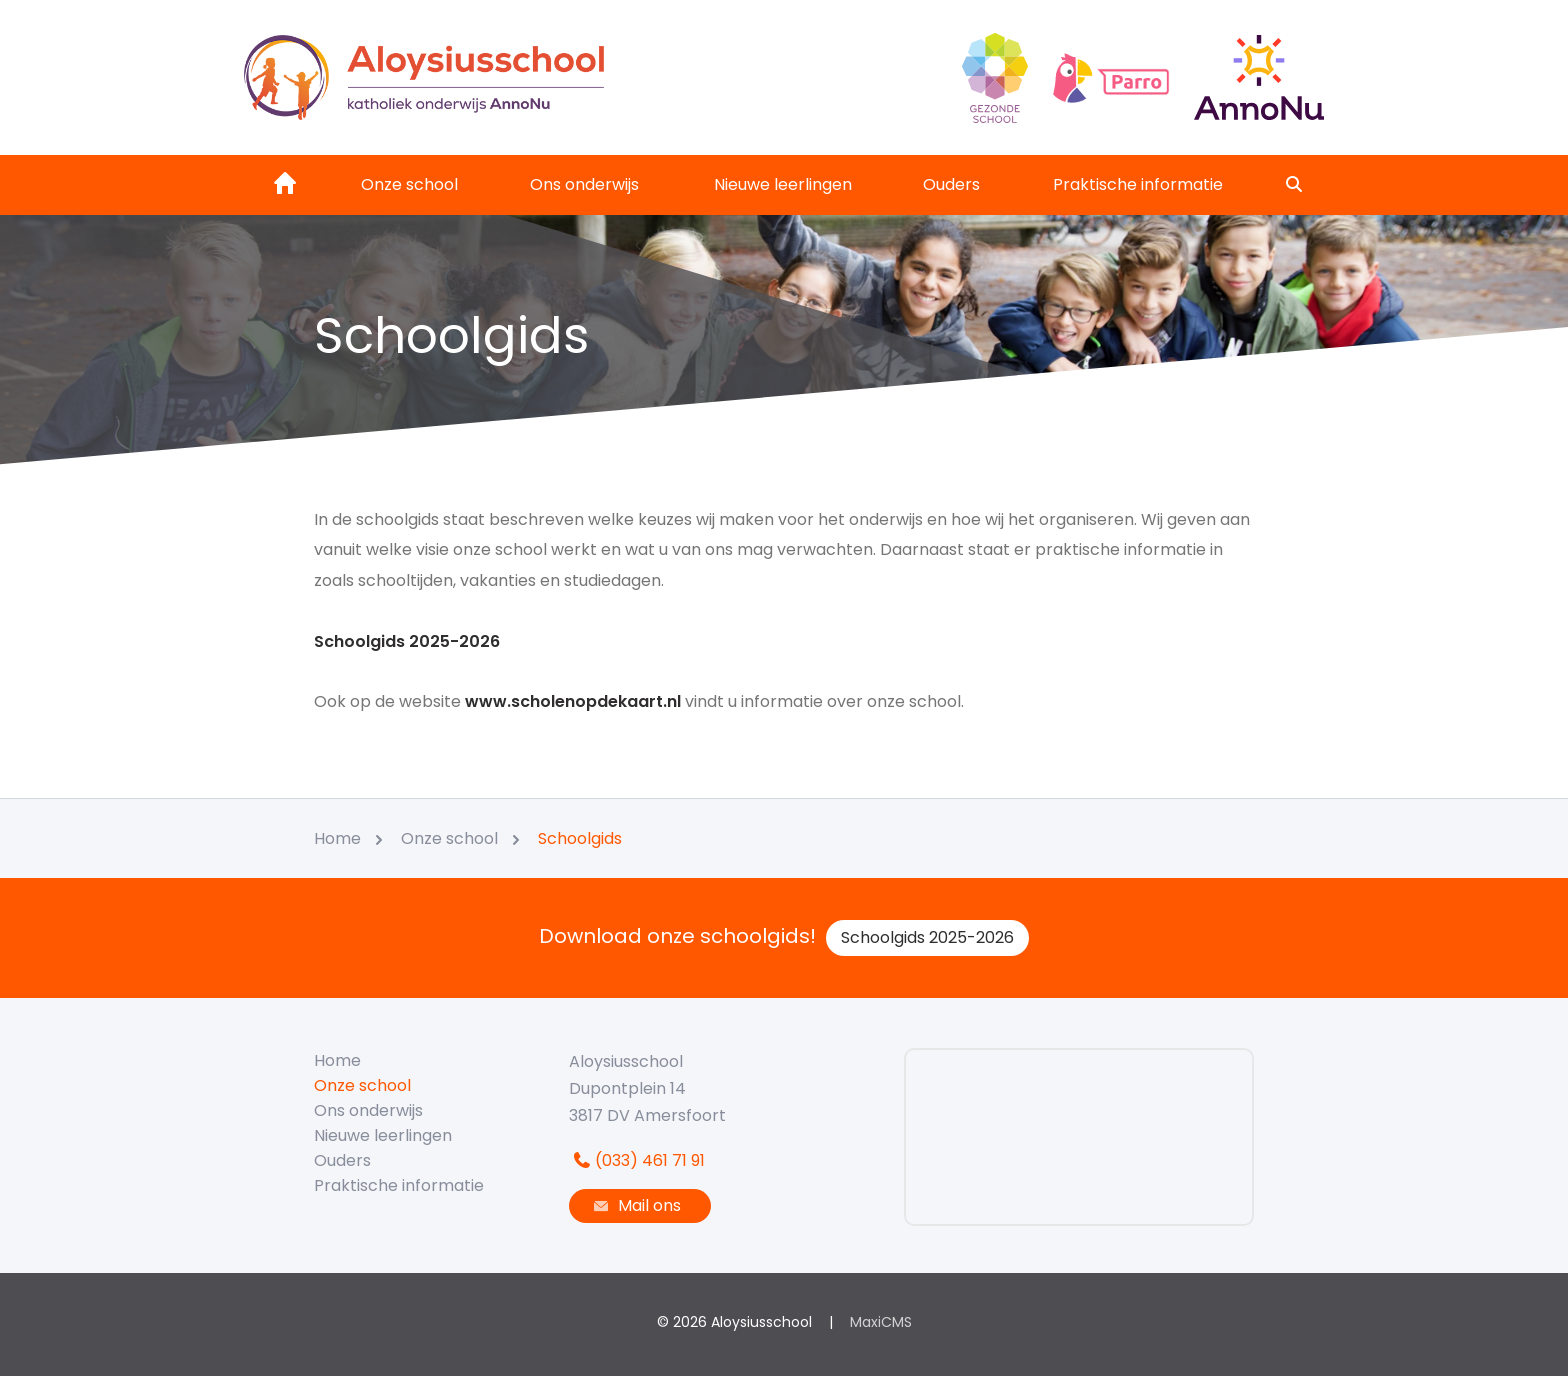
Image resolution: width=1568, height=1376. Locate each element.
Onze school (409, 184)
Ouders (951, 184)
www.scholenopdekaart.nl (575, 701)
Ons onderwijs (584, 184)
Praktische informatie (1138, 184)
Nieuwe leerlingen (783, 184)
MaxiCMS (881, 1322)
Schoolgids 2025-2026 (927, 937)
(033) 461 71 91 (637, 1160)
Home (337, 1060)
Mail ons (635, 1205)
